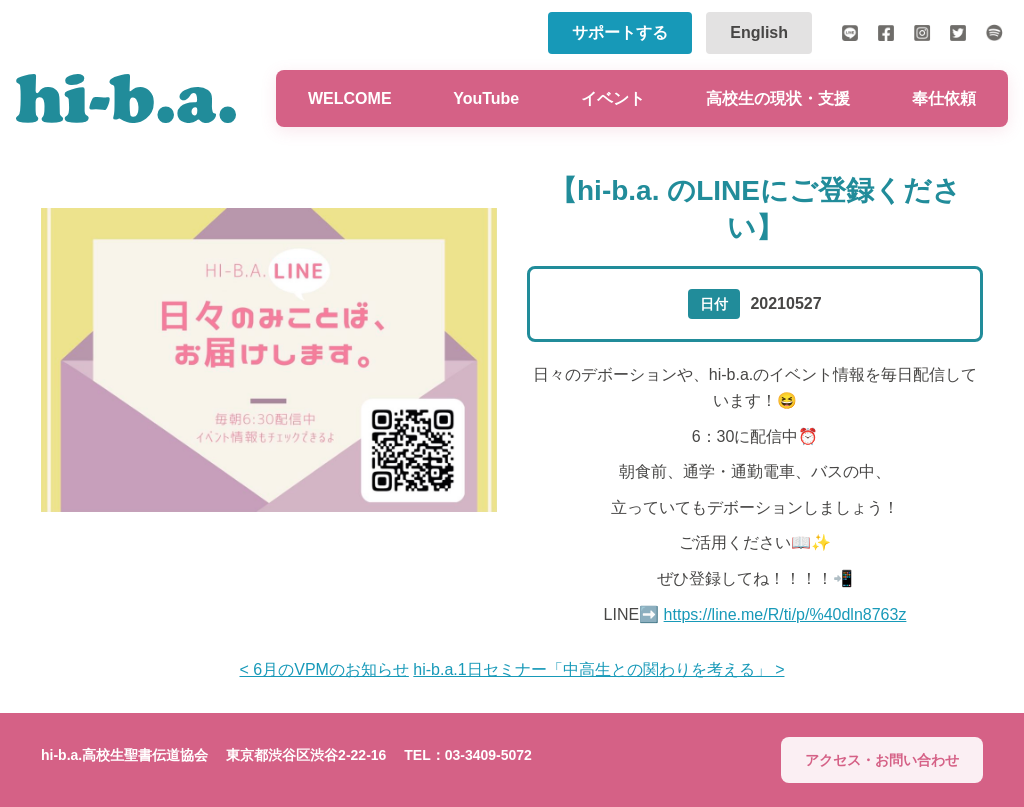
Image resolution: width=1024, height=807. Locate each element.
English (759, 32)
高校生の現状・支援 (778, 98)
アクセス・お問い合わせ (882, 760)
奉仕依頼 (944, 98)
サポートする (620, 32)
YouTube (486, 98)
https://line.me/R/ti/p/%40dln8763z (785, 614)
